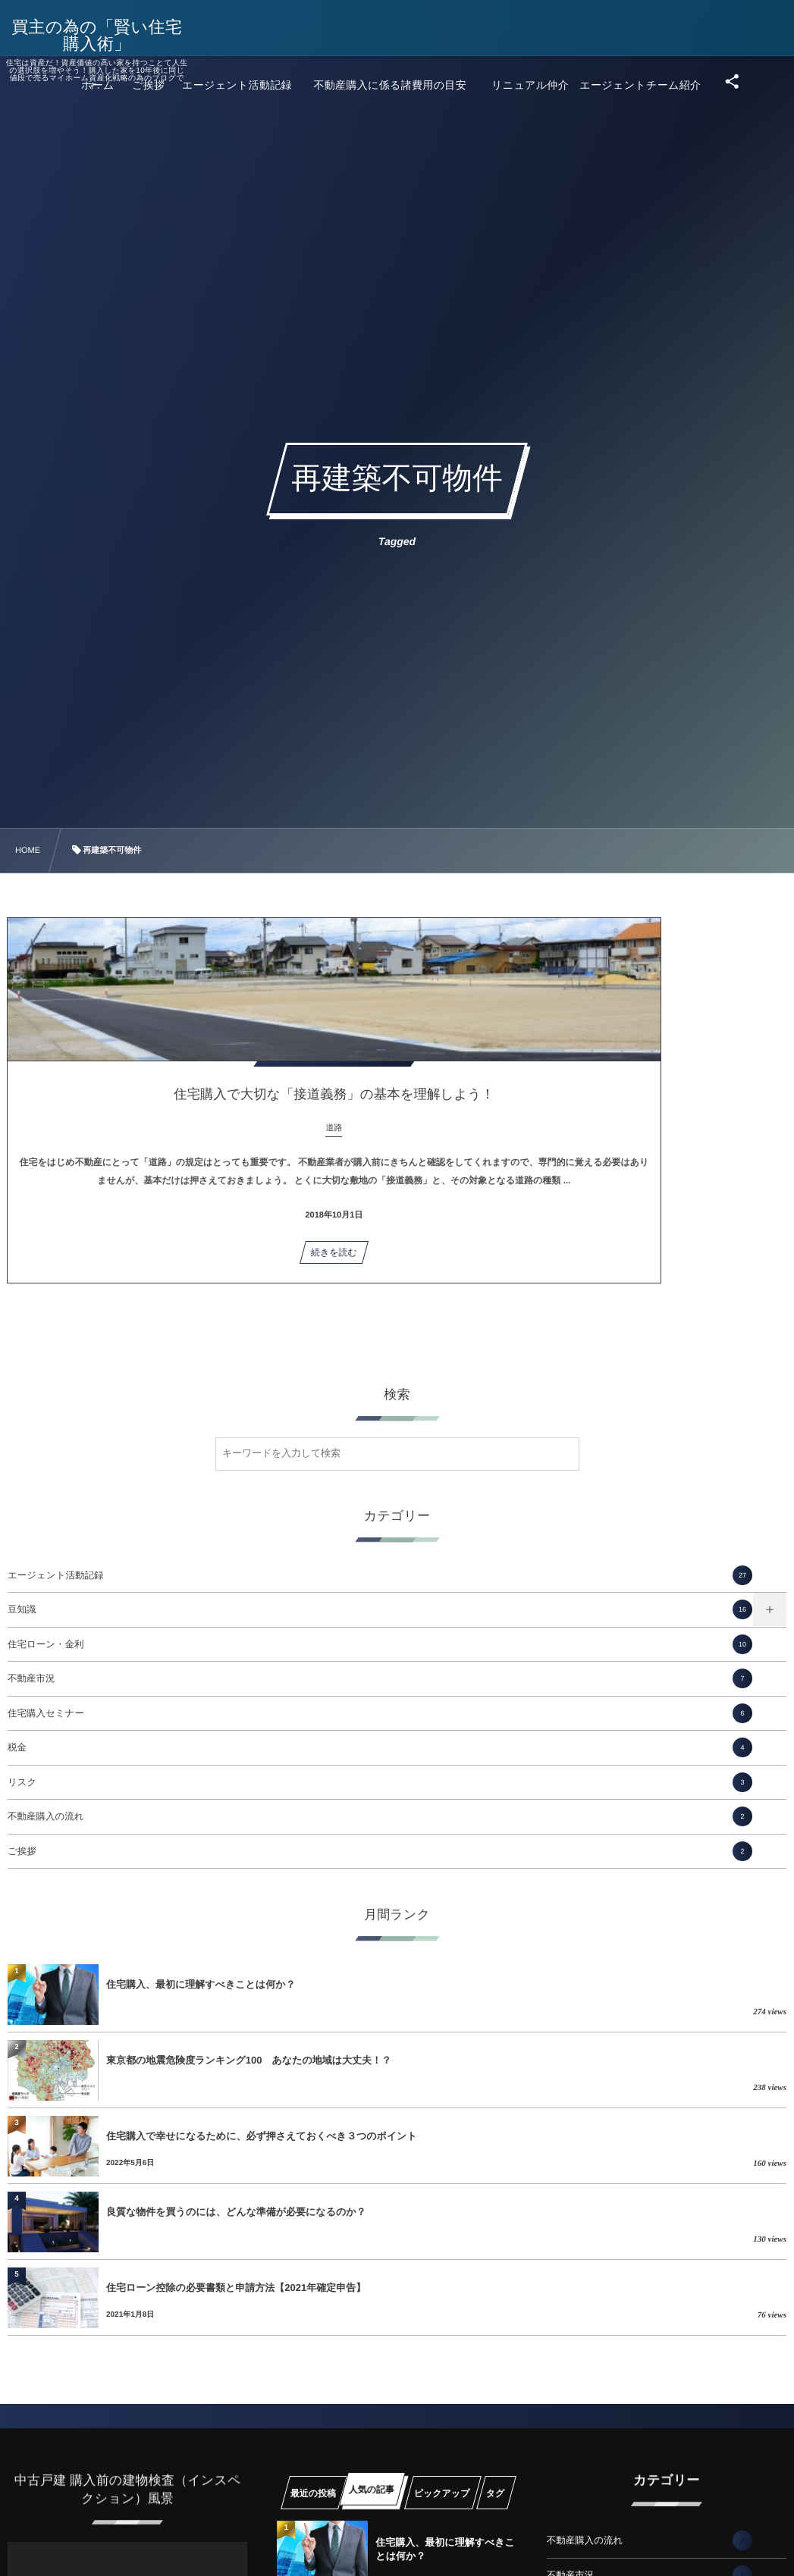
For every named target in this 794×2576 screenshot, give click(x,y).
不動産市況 (380, 1678)
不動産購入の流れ (380, 1816)
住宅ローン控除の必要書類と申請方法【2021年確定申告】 (236, 2287)
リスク (380, 1782)
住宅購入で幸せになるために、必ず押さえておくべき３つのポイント (261, 2136)
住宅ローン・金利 (380, 1644)
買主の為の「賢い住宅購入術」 (107, 35)
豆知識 (380, 1609)
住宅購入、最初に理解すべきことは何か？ (200, 1984)
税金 (380, 1747)
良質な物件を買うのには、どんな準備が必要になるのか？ (236, 2211)
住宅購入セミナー (380, 1713)
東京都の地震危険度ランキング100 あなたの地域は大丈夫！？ (248, 2060)
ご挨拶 (380, 1851)
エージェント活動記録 (380, 1575)
